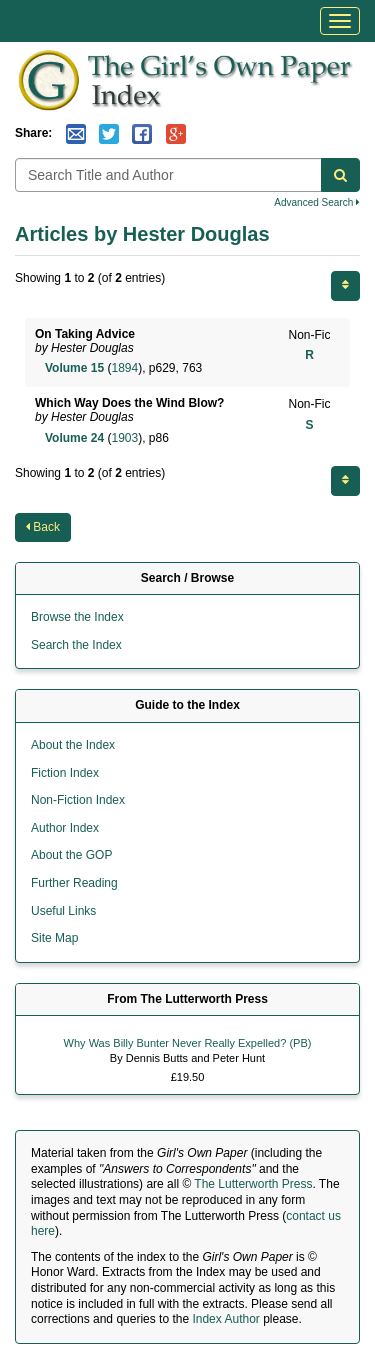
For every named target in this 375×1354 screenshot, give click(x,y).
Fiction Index (65, 773)
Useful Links (63, 911)
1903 (124, 438)
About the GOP (71, 855)
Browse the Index (77, 617)
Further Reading (74, 883)
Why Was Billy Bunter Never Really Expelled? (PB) (188, 1043)
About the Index (73, 745)
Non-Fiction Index (78, 800)
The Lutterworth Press (253, 1184)
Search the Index (76, 645)
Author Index (65, 828)
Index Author (225, 1319)
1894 (124, 368)
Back (43, 527)
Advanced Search (317, 202)
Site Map (54, 938)
